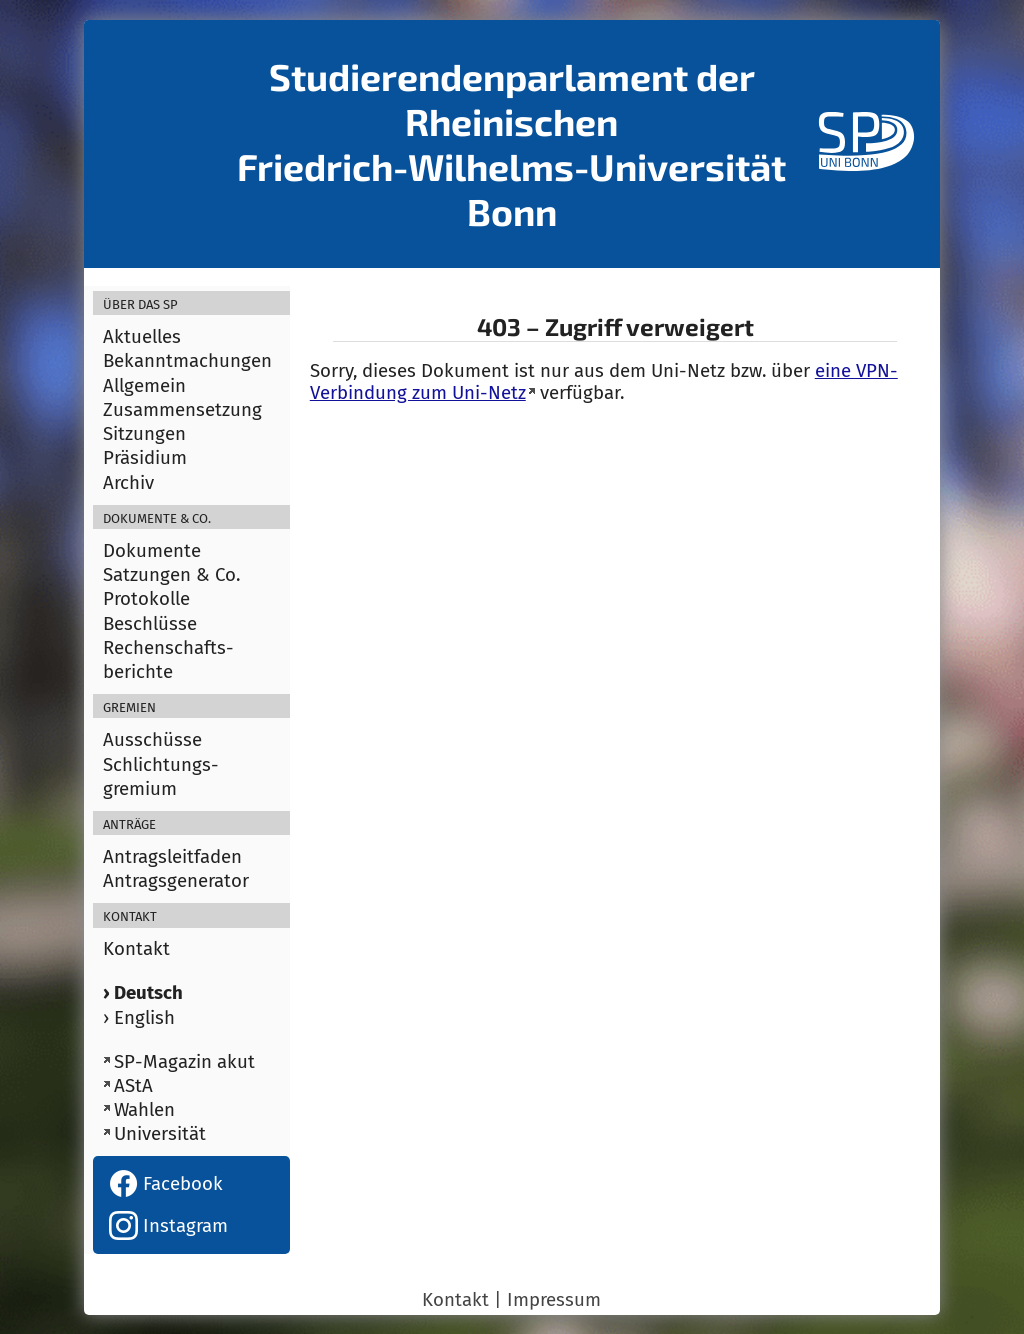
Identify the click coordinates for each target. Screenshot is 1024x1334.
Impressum (554, 1300)
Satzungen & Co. (171, 575)
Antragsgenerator (176, 881)
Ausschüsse (152, 740)
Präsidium (145, 458)
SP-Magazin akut (184, 1062)
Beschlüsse (150, 624)
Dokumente (152, 551)
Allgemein (144, 386)
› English (139, 1018)
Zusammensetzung (182, 410)
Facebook (166, 1184)
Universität (160, 1134)
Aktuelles (142, 337)
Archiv (128, 483)
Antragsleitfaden (172, 857)
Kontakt (136, 949)
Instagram (168, 1226)
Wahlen (144, 1110)
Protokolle (146, 599)
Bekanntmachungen (187, 361)
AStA (133, 1086)
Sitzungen (144, 434)
